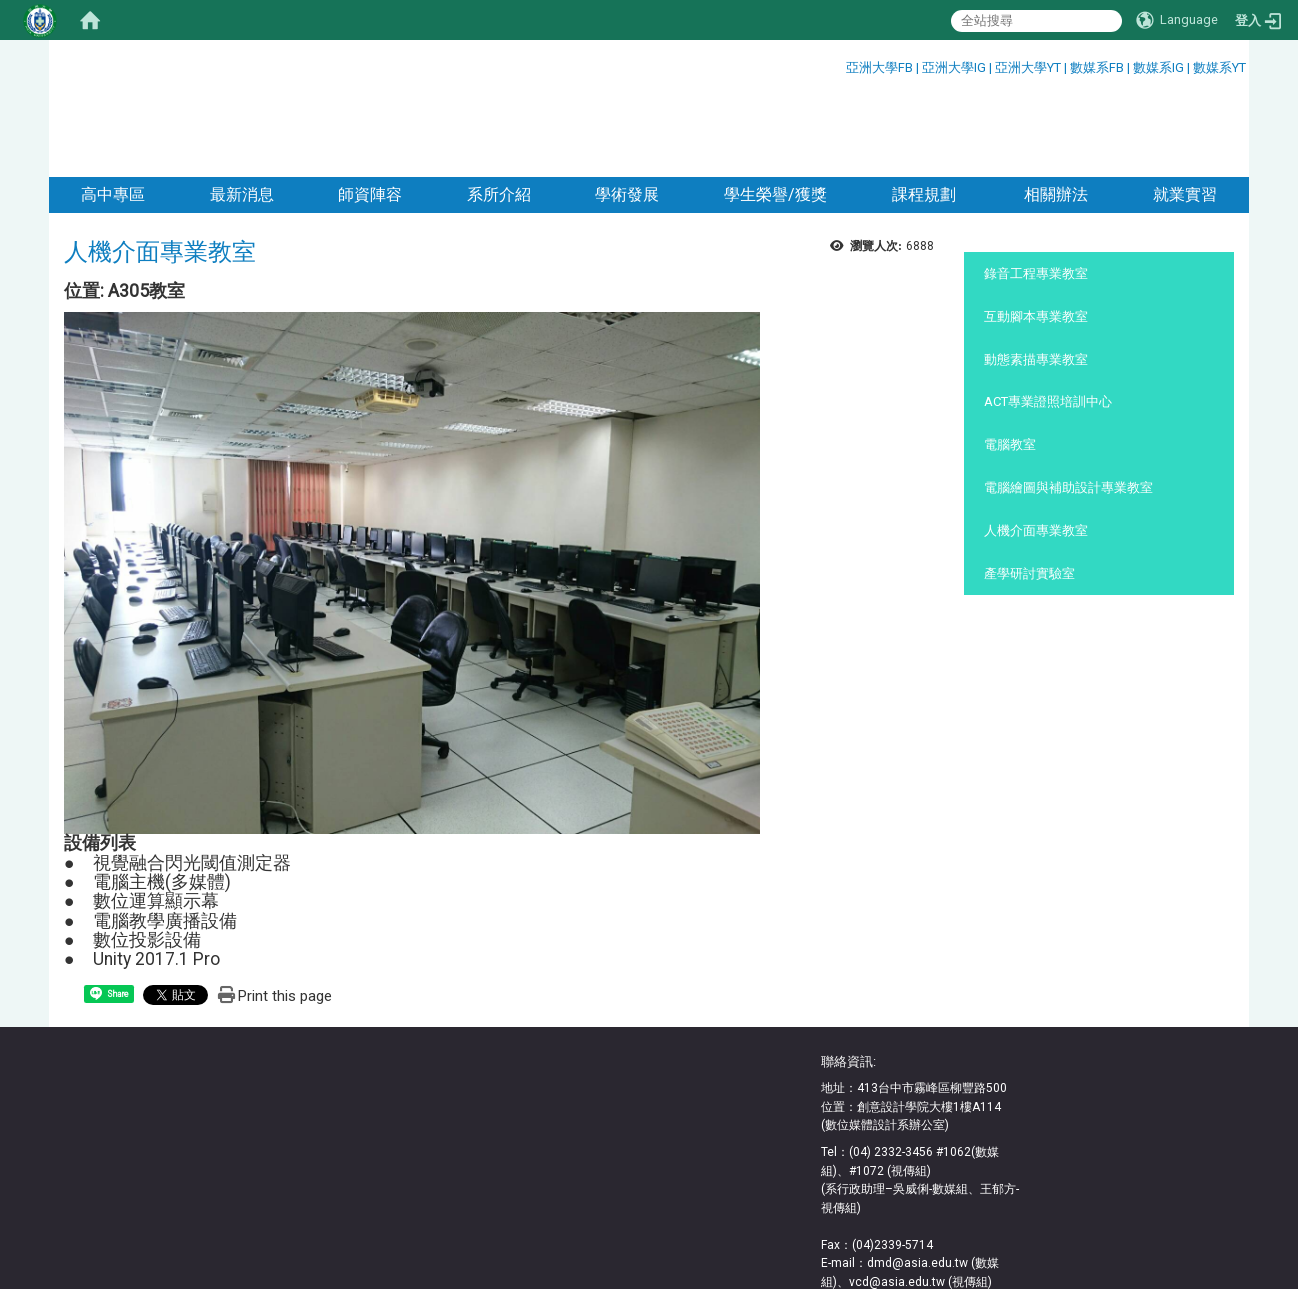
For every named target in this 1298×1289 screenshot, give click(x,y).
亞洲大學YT (1029, 67)
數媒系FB (1098, 67)
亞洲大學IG (955, 67)
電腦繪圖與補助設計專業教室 (1068, 405)
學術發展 (627, 112)
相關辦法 (1054, 112)
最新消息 (242, 112)
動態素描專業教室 (1036, 277)
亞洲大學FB (879, 67)
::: (838, 64)
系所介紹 (499, 112)
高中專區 (113, 112)
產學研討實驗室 (1029, 491)
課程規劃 (924, 112)
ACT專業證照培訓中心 (1048, 319)
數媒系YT (1219, 67)
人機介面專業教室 (1036, 448)
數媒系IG (1158, 67)
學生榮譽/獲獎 (775, 112)
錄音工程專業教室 (1036, 191)
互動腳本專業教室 (1036, 234)
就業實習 (1185, 112)
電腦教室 (1010, 362)
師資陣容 (370, 112)
